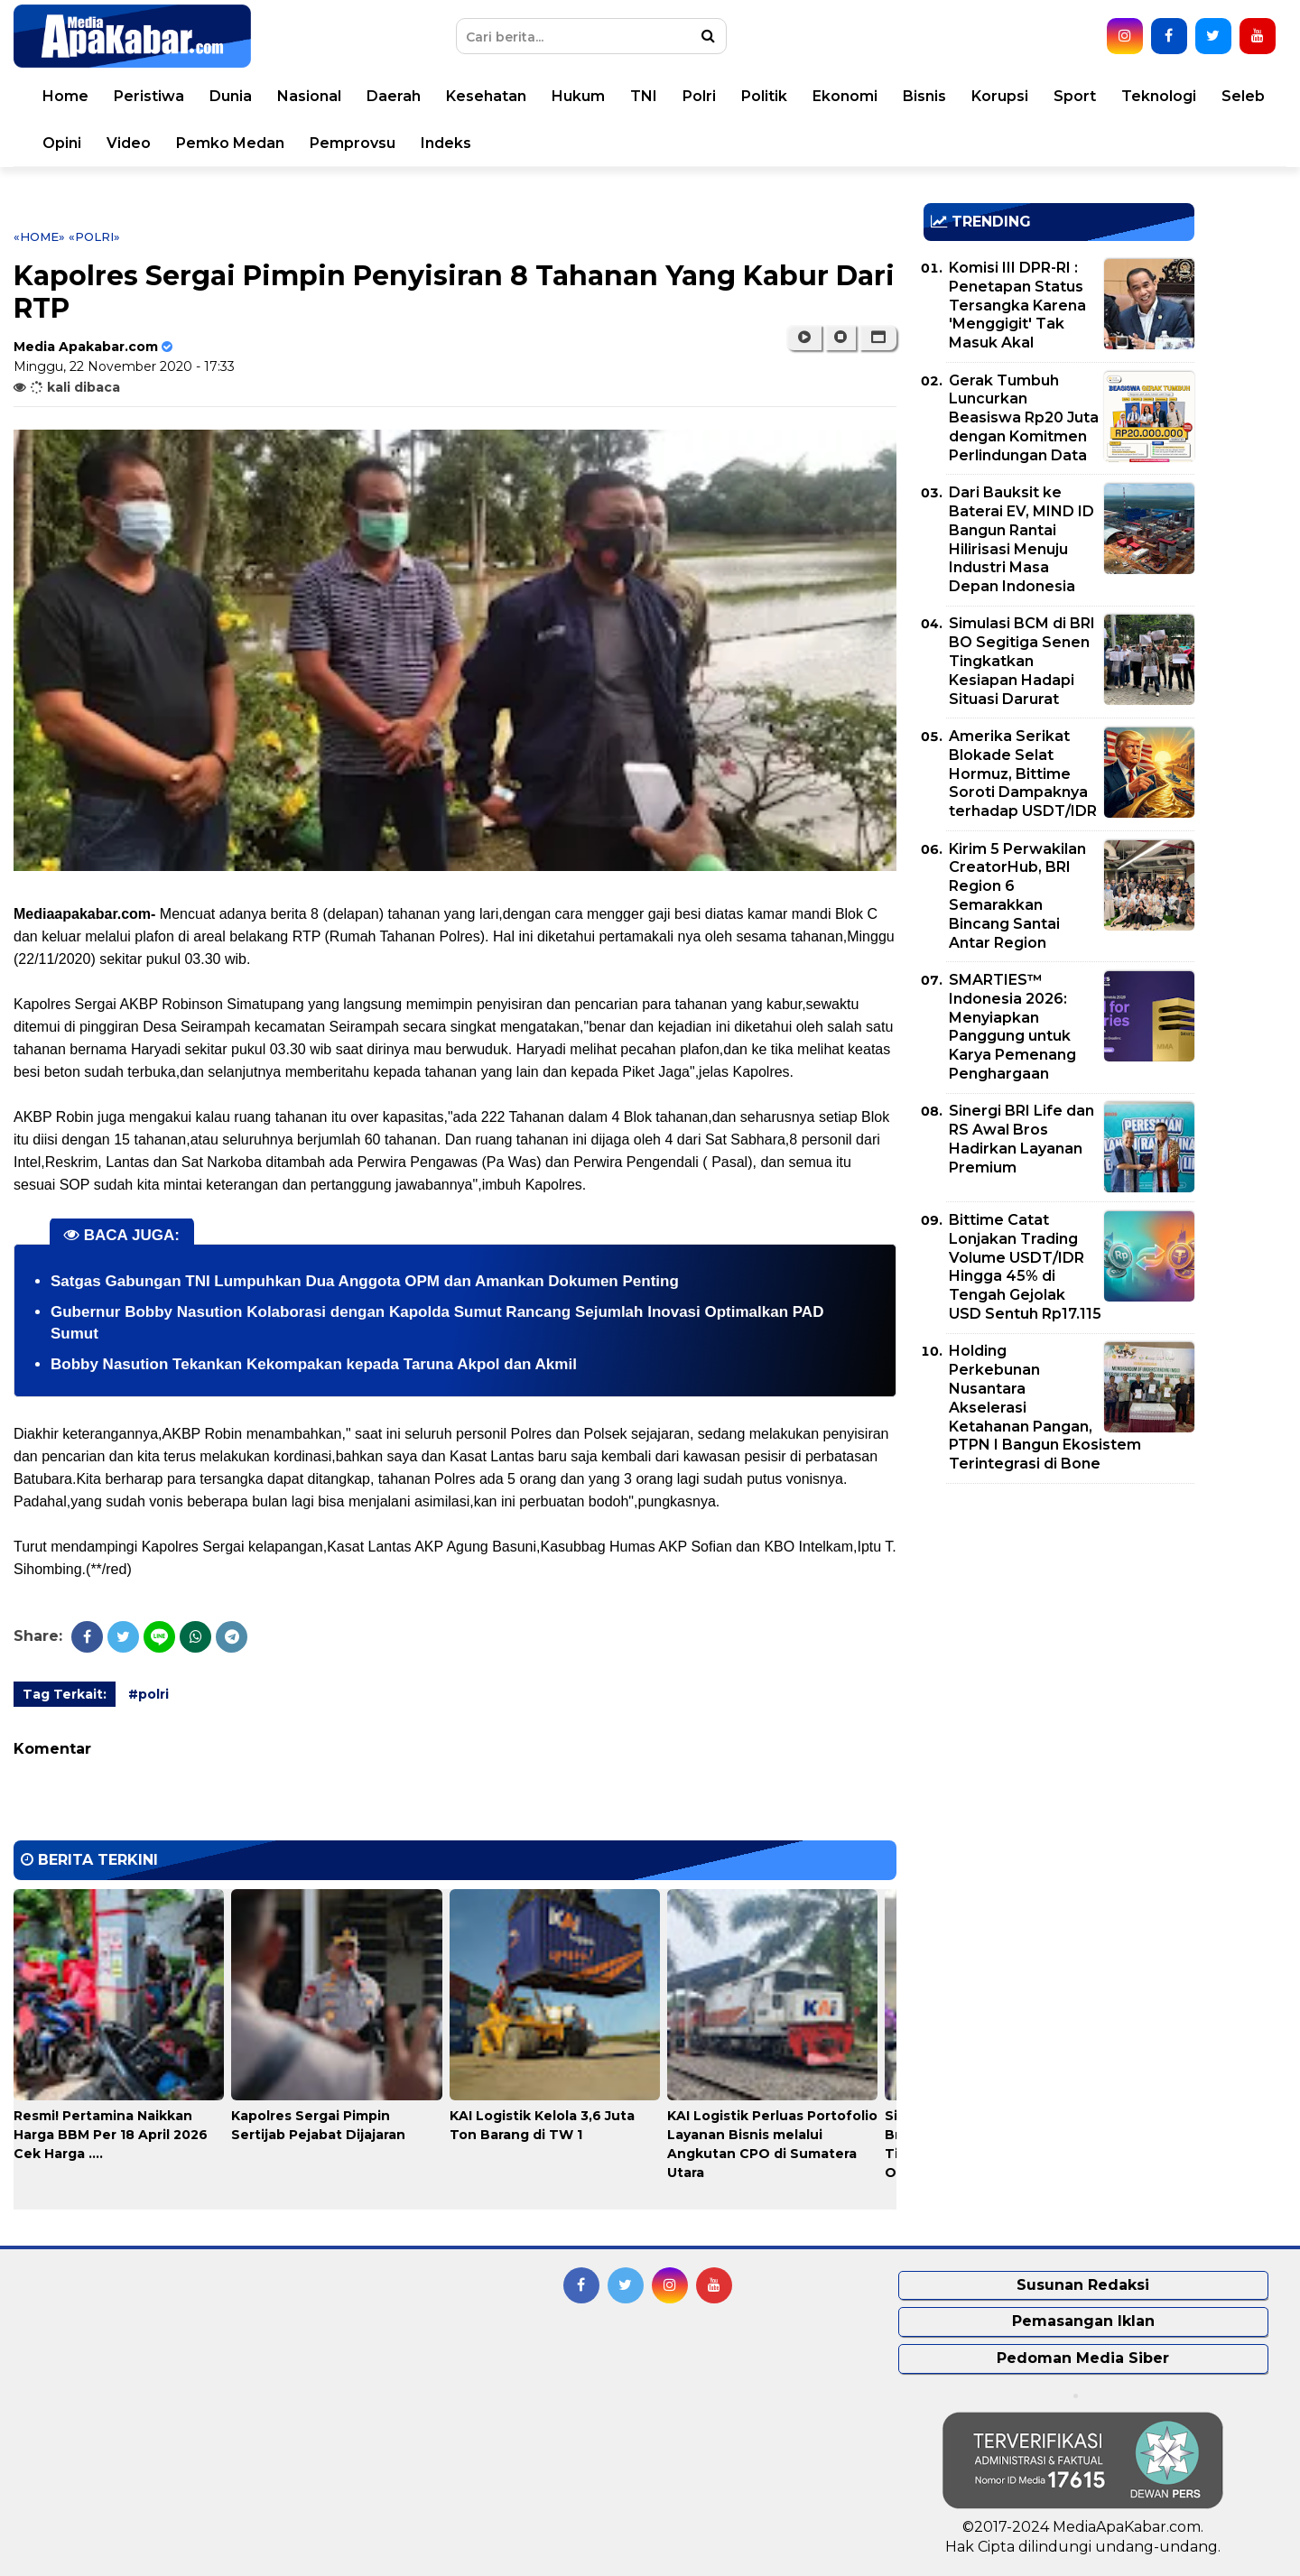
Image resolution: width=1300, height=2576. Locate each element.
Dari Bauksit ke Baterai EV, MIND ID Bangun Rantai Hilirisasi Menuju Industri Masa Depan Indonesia (1021, 539)
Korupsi (999, 96)
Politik (764, 96)
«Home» (39, 236)
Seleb (1243, 96)
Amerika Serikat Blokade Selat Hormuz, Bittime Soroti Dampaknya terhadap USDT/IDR (1023, 773)
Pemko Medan (230, 143)
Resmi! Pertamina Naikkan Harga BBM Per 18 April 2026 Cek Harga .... (111, 2135)
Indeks (446, 143)
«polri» (94, 236)
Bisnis (924, 96)
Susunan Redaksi (1083, 2284)
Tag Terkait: (65, 1694)
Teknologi (1158, 96)
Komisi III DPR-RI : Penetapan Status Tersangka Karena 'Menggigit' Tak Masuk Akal (1017, 305)
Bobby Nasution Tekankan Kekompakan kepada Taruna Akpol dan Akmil (314, 1364)
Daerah (394, 96)
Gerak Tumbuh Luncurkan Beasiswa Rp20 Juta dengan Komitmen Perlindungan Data (1024, 418)
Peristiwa (149, 96)
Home (65, 96)
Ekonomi (845, 96)
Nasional (309, 96)
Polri (699, 96)
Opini (61, 143)
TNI (643, 96)
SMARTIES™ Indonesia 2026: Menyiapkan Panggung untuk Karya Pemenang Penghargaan (1012, 1026)
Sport (1075, 96)
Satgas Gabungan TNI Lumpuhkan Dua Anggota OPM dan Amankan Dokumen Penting (365, 1281)
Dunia (230, 96)
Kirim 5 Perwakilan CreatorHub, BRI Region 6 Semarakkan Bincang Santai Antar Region (1017, 895)
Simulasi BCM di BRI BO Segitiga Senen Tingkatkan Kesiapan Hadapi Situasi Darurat (1022, 661)
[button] (877, 337)
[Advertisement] (1059, 1624)
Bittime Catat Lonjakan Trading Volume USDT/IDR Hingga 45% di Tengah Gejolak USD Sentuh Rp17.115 (1025, 1266)
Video (129, 143)
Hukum (578, 96)
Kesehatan (486, 96)
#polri (148, 1694)
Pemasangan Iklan (1083, 2321)
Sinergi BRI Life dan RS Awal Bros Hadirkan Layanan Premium (1021, 1138)
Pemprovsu (352, 143)
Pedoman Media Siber (1083, 2358)
